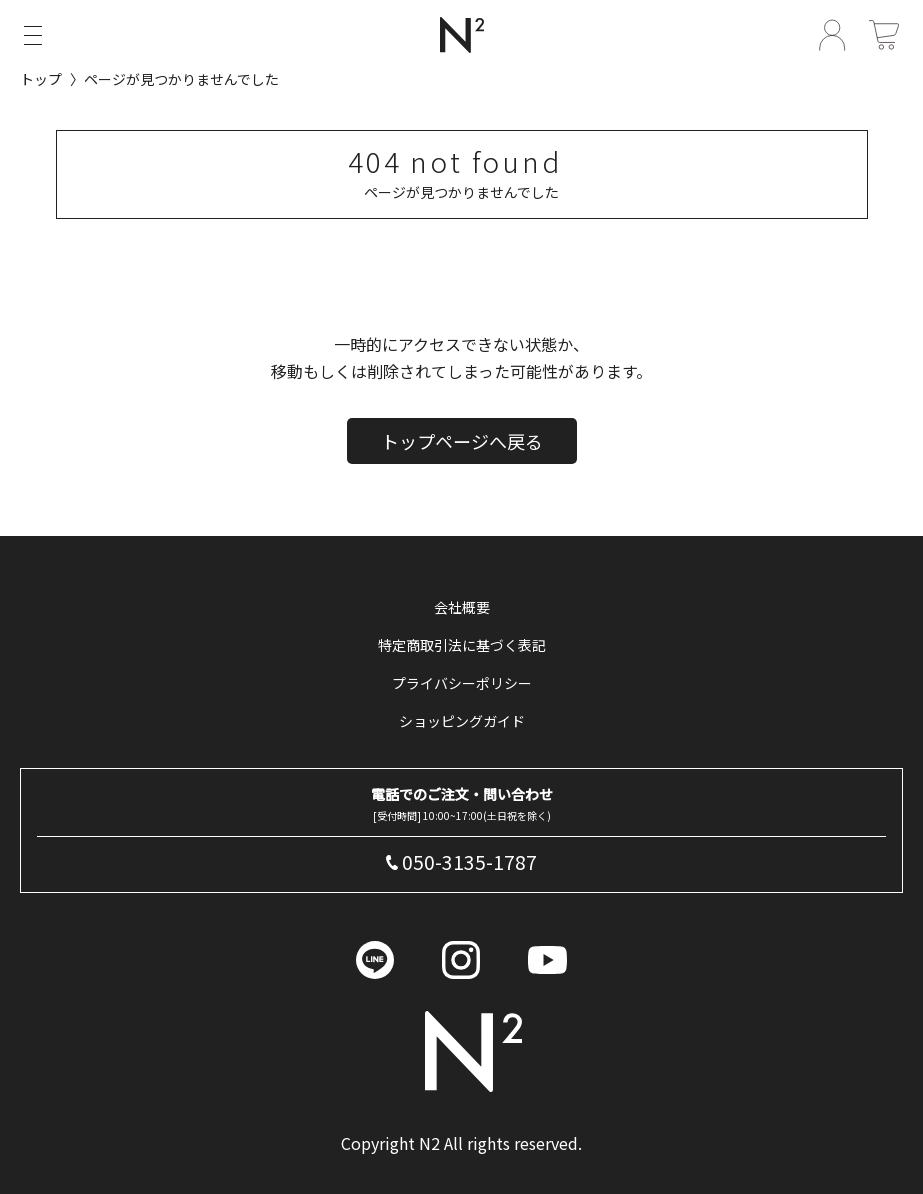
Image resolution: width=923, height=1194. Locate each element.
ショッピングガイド (462, 721)
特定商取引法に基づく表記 (462, 645)
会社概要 (462, 607)
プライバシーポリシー (462, 683)
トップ (41, 79)
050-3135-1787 (469, 862)
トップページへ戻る (462, 444)
